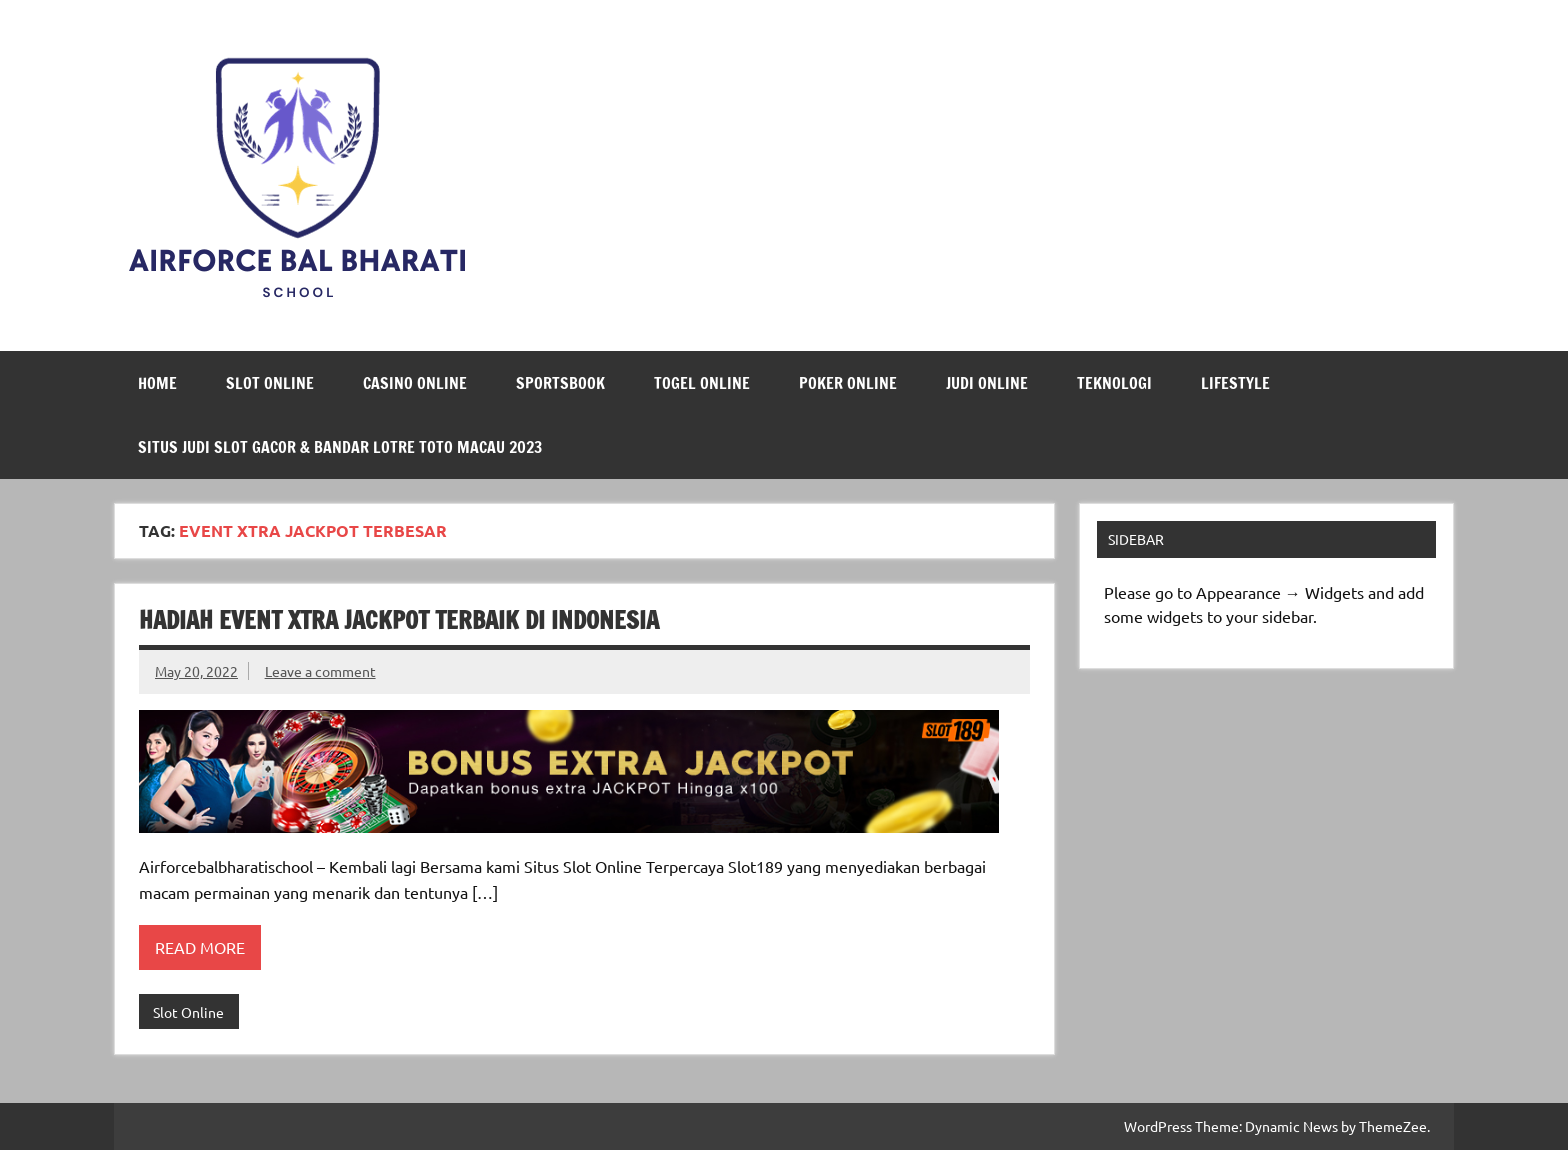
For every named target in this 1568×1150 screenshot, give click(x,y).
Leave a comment (320, 671)
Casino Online (415, 383)
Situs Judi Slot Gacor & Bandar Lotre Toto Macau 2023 (340, 447)
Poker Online (848, 383)
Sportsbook (560, 383)
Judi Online (987, 383)
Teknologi (1114, 383)
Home (157, 383)
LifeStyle (1235, 383)
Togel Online (702, 383)
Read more (200, 947)
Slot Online (270, 383)
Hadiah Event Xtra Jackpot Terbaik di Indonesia (399, 620)
